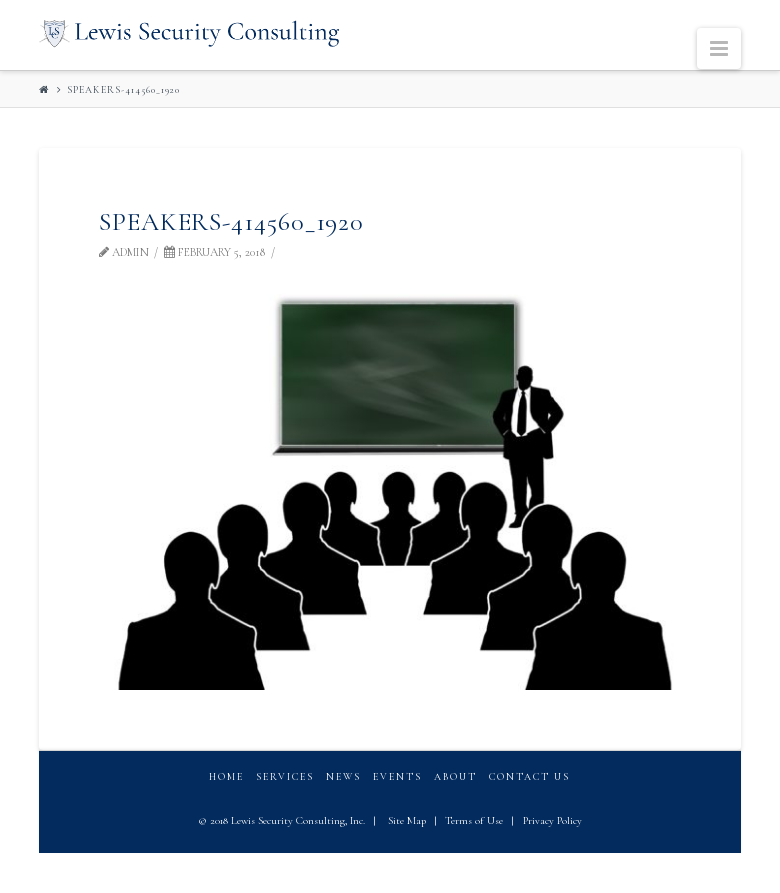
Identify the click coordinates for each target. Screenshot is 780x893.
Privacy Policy (552, 820)
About (455, 777)
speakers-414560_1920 (123, 90)
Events (397, 777)
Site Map (407, 820)
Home (226, 777)
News (343, 777)
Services (285, 777)
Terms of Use (474, 820)
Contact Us (529, 777)
